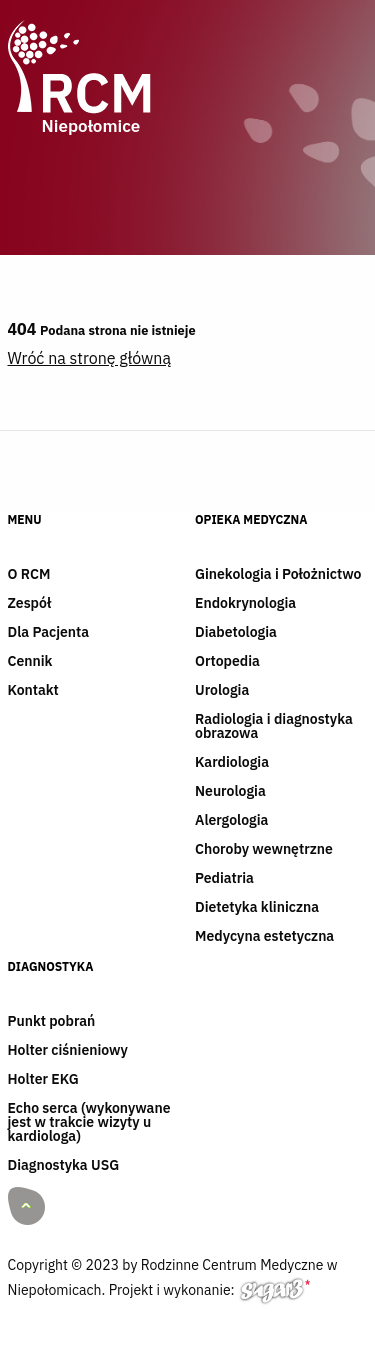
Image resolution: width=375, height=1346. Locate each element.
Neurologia (230, 792)
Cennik (30, 662)
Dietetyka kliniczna (257, 908)
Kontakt (33, 691)
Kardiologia (232, 763)
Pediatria (224, 879)
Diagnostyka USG (64, 1166)
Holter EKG (43, 1080)
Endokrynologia (245, 604)
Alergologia (231, 821)
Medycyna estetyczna (264, 937)
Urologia (222, 691)
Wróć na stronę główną (89, 358)
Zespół (30, 604)
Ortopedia (227, 662)
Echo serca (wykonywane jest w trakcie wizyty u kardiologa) (89, 1123)
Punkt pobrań (52, 1022)
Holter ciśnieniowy (68, 1051)
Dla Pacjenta (49, 633)
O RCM (29, 575)
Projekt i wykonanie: (209, 1293)
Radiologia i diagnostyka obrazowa (274, 727)
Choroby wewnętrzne (264, 850)
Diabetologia (236, 633)
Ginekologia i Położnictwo (278, 575)
